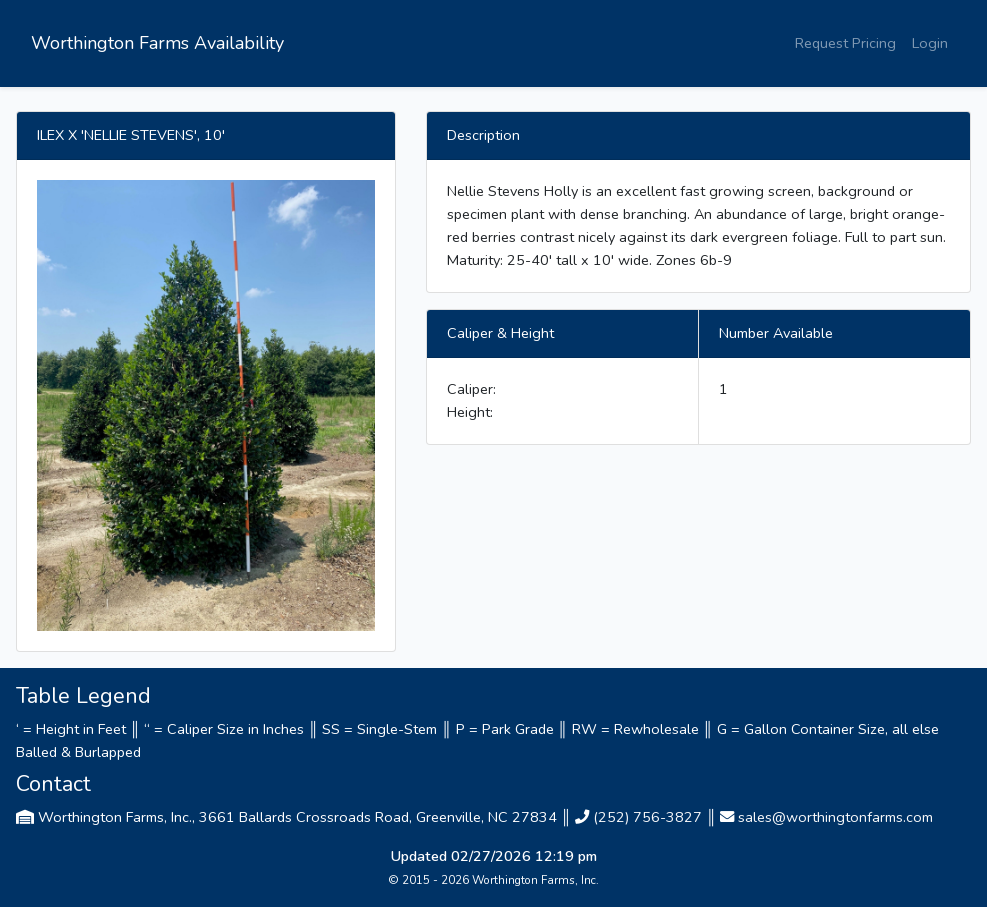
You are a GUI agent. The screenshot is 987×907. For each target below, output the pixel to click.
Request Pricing (845, 43)
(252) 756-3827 (647, 817)
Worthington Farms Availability (157, 43)
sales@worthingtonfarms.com (835, 817)
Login (930, 43)
